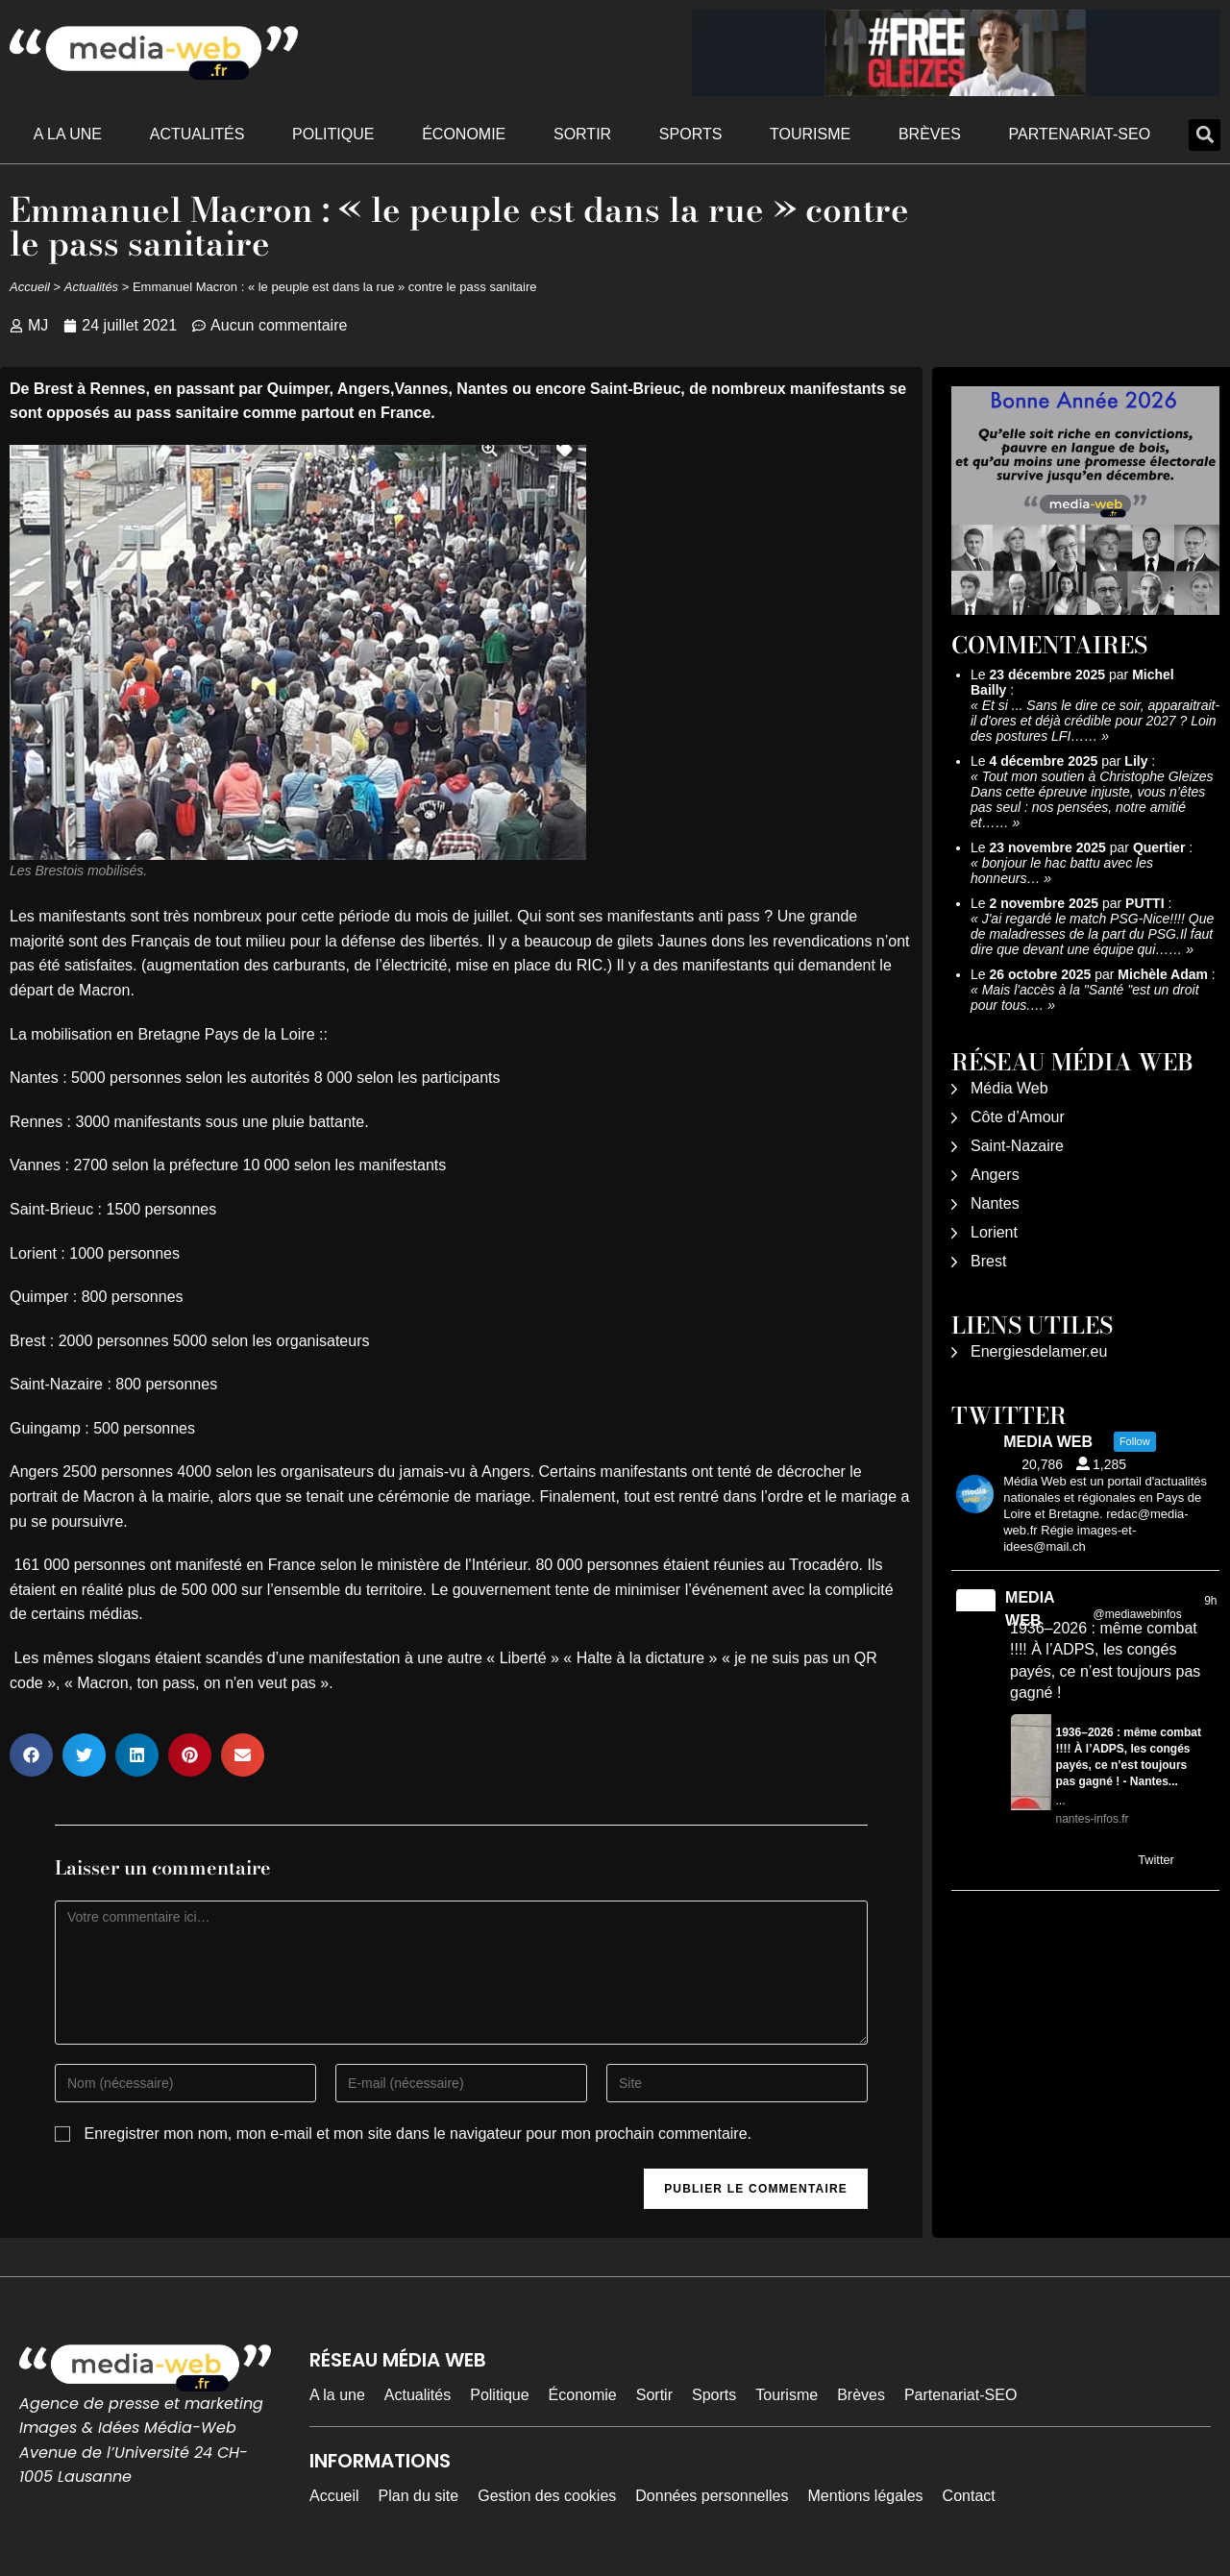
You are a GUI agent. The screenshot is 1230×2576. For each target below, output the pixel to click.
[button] (1204, 135)
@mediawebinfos (1138, 1614)
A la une (68, 134)
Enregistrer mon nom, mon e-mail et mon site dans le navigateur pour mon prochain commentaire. (417, 2133)
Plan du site (419, 2496)
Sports (691, 134)
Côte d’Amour (1018, 1117)
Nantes (995, 1203)
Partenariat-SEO (1080, 134)
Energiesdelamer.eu (1039, 1351)
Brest (988, 1261)
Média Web (1009, 1088)
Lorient (994, 1232)
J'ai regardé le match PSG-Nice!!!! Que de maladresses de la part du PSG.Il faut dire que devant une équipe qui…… (1092, 934)
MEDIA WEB (1029, 1609)
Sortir (582, 134)
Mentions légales (865, 2496)
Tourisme (810, 134)
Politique (333, 134)
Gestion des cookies (547, 2496)
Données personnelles (711, 2496)
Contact (969, 2496)
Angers (995, 1174)
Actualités (197, 134)
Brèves (929, 134)
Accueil (30, 287)
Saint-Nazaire (1017, 1146)
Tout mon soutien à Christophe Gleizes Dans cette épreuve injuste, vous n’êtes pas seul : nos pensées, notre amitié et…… (1092, 799)
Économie (463, 134)
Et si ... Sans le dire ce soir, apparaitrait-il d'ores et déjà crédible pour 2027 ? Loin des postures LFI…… (1095, 721)
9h (1210, 1600)
